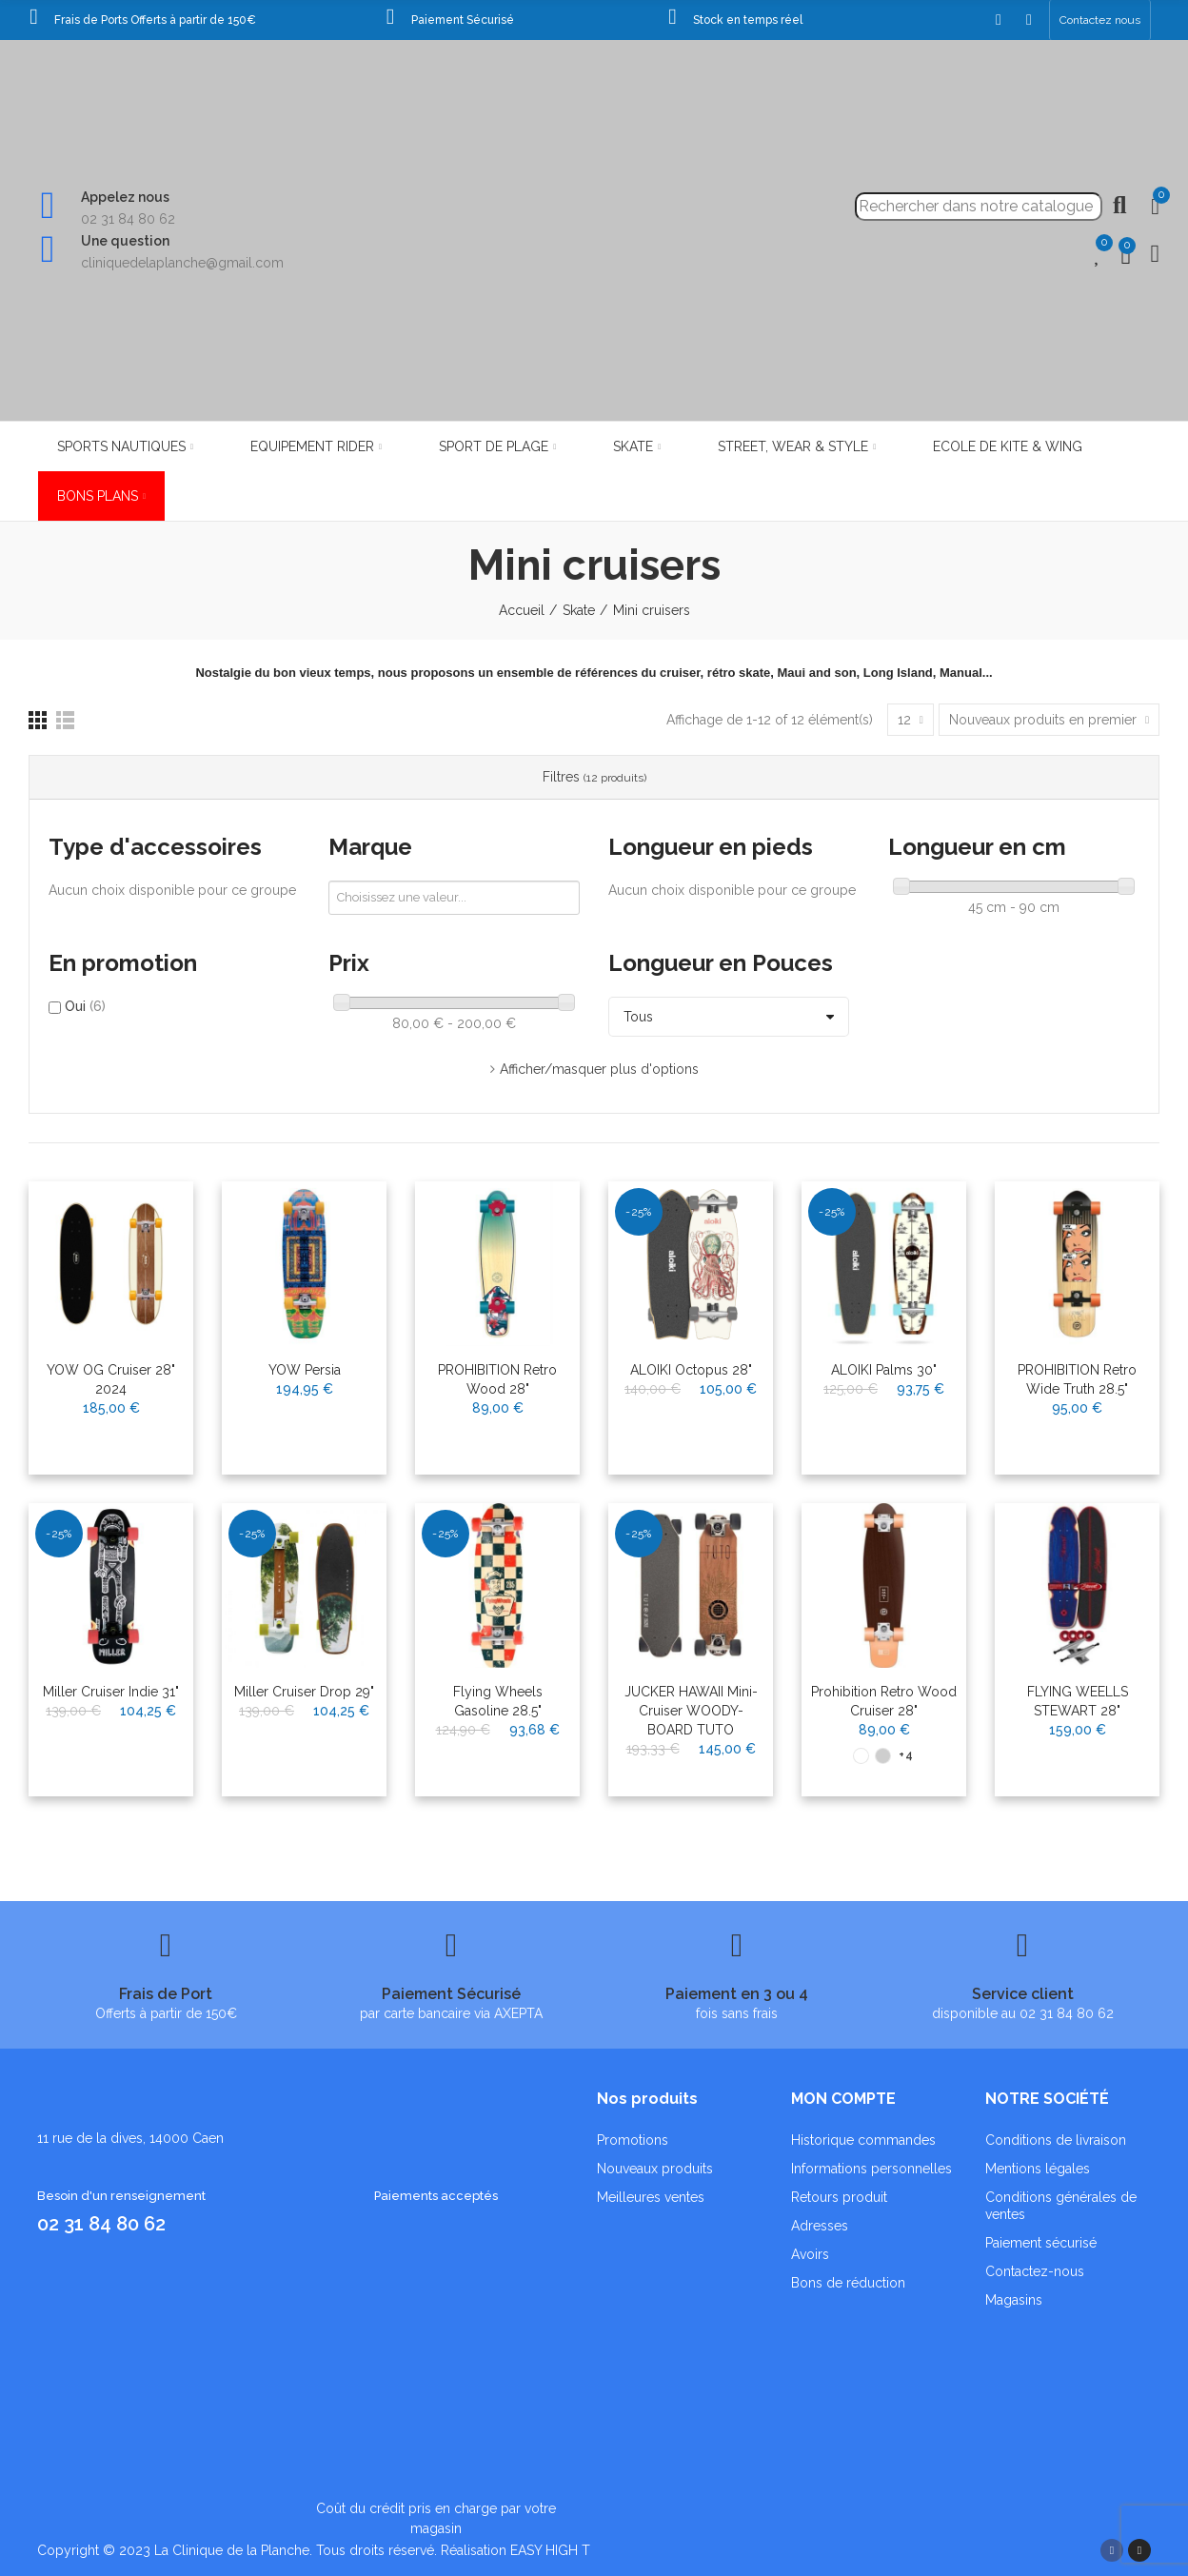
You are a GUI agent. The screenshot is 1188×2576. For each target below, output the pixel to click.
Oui (85, 1006)
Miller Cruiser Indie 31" (111, 1691)
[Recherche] (978, 206)
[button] (1100, 20)
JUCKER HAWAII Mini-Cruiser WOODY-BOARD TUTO (691, 1710)
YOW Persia (304, 1369)
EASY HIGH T (550, 2550)
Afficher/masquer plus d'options (599, 1069)
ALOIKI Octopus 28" (691, 1369)
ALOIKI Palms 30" (884, 1369)
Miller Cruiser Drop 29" (304, 1691)
